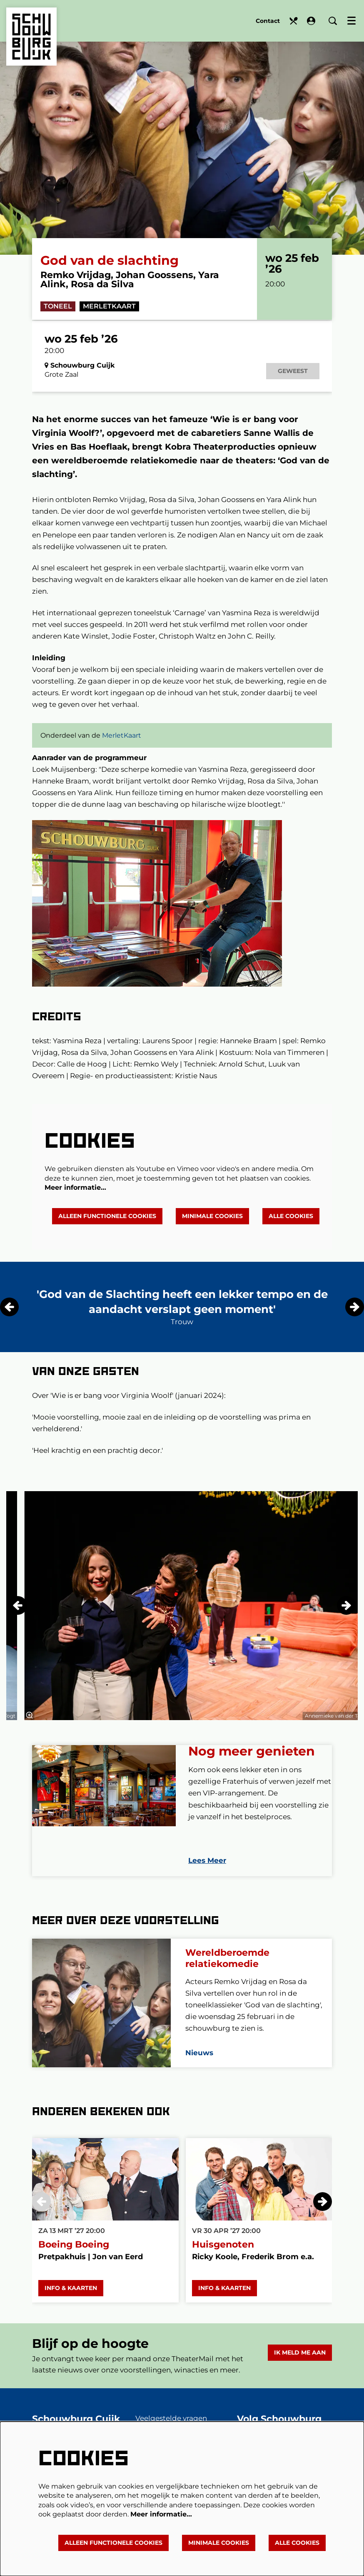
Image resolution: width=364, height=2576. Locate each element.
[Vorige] (9, 1319)
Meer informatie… (75, 1199)
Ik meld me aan (300, 2364)
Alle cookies (291, 1227)
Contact (268, 21)
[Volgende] (354, 1319)
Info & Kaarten (71, 2299)
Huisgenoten (223, 2256)
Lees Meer (207, 1872)
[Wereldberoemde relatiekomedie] (101, 2014)
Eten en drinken (293, 21)
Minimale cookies (212, 1227)
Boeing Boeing (73, 2256)
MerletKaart (109, 318)
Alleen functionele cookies (107, 1227)
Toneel (58, 318)
